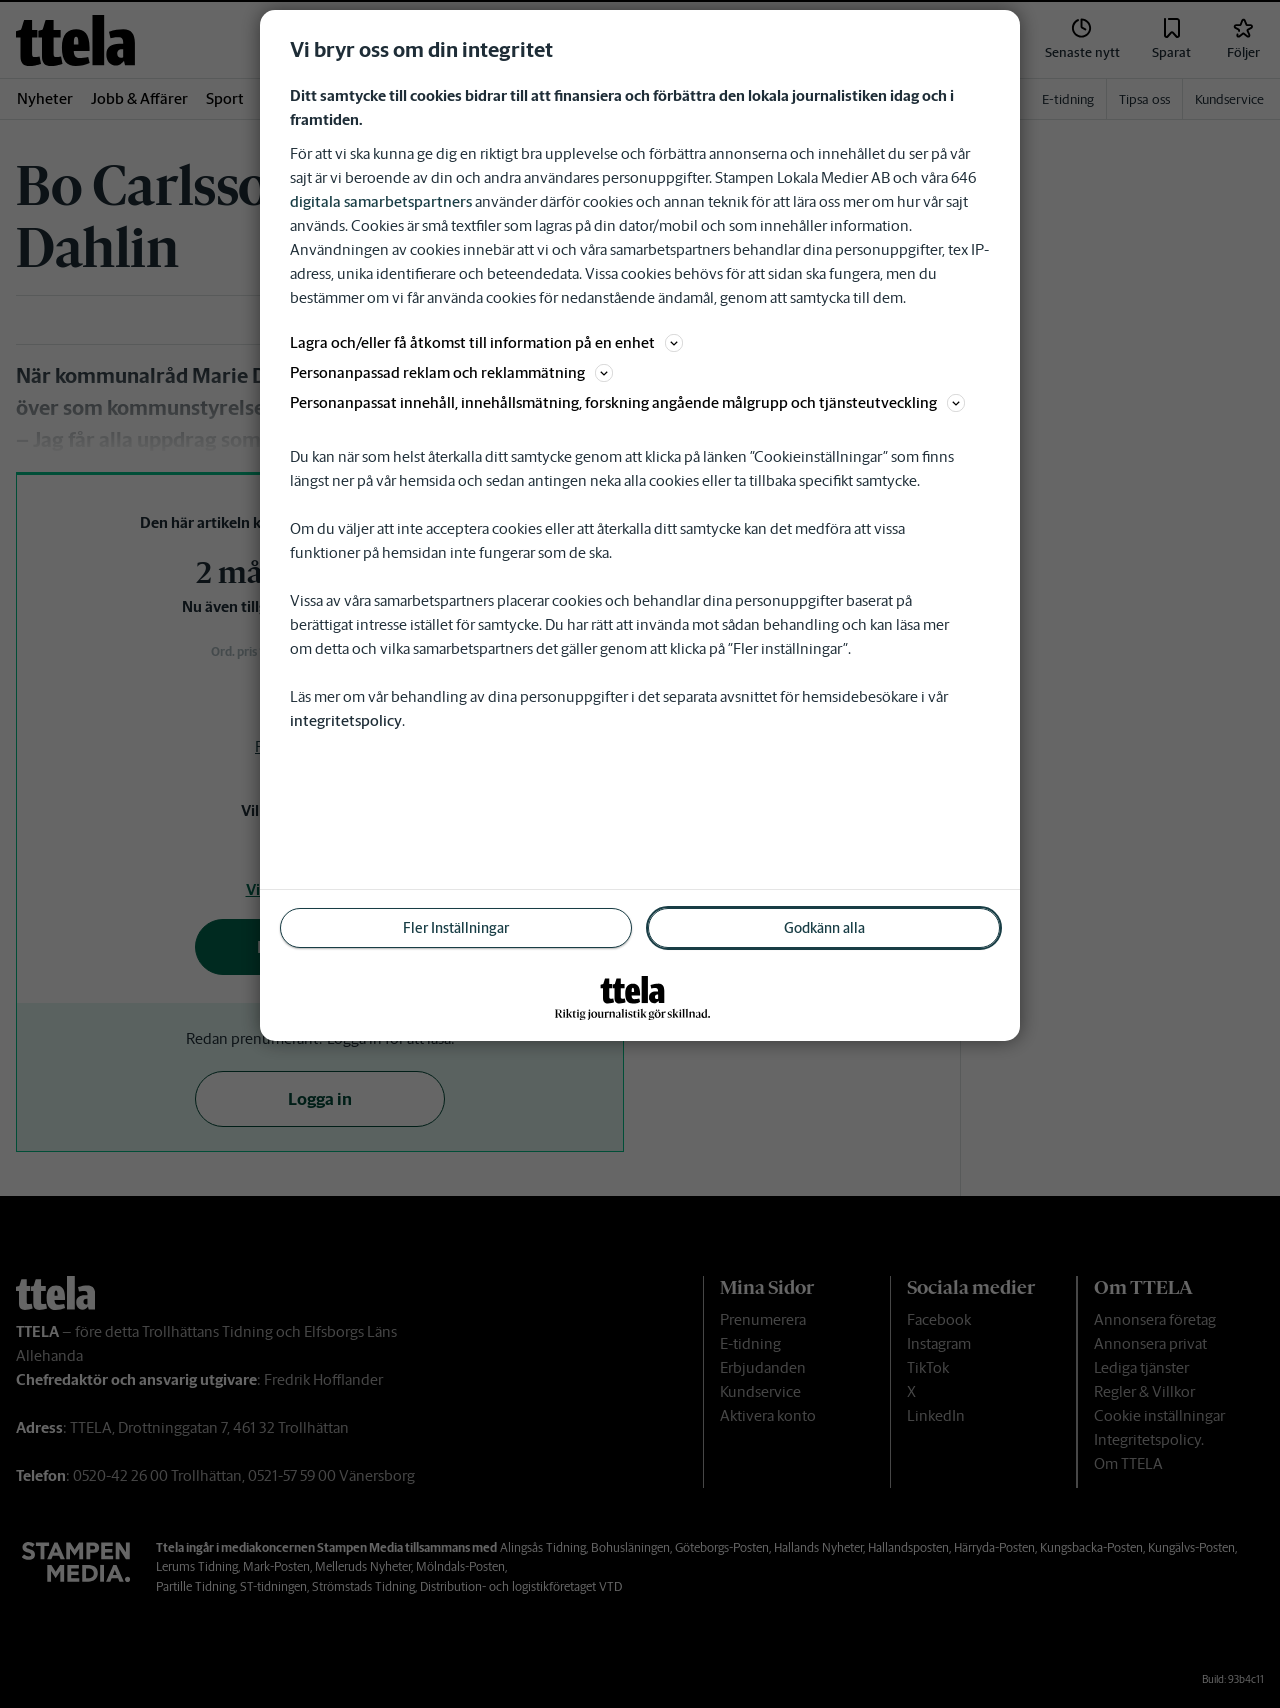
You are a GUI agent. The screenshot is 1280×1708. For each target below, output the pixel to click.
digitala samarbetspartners (381, 201)
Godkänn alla (824, 928)
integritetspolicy (346, 720)
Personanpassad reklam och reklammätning (451, 372)
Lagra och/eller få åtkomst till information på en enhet (486, 342)
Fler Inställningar (456, 928)
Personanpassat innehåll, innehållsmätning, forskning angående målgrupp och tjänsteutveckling (627, 402)
